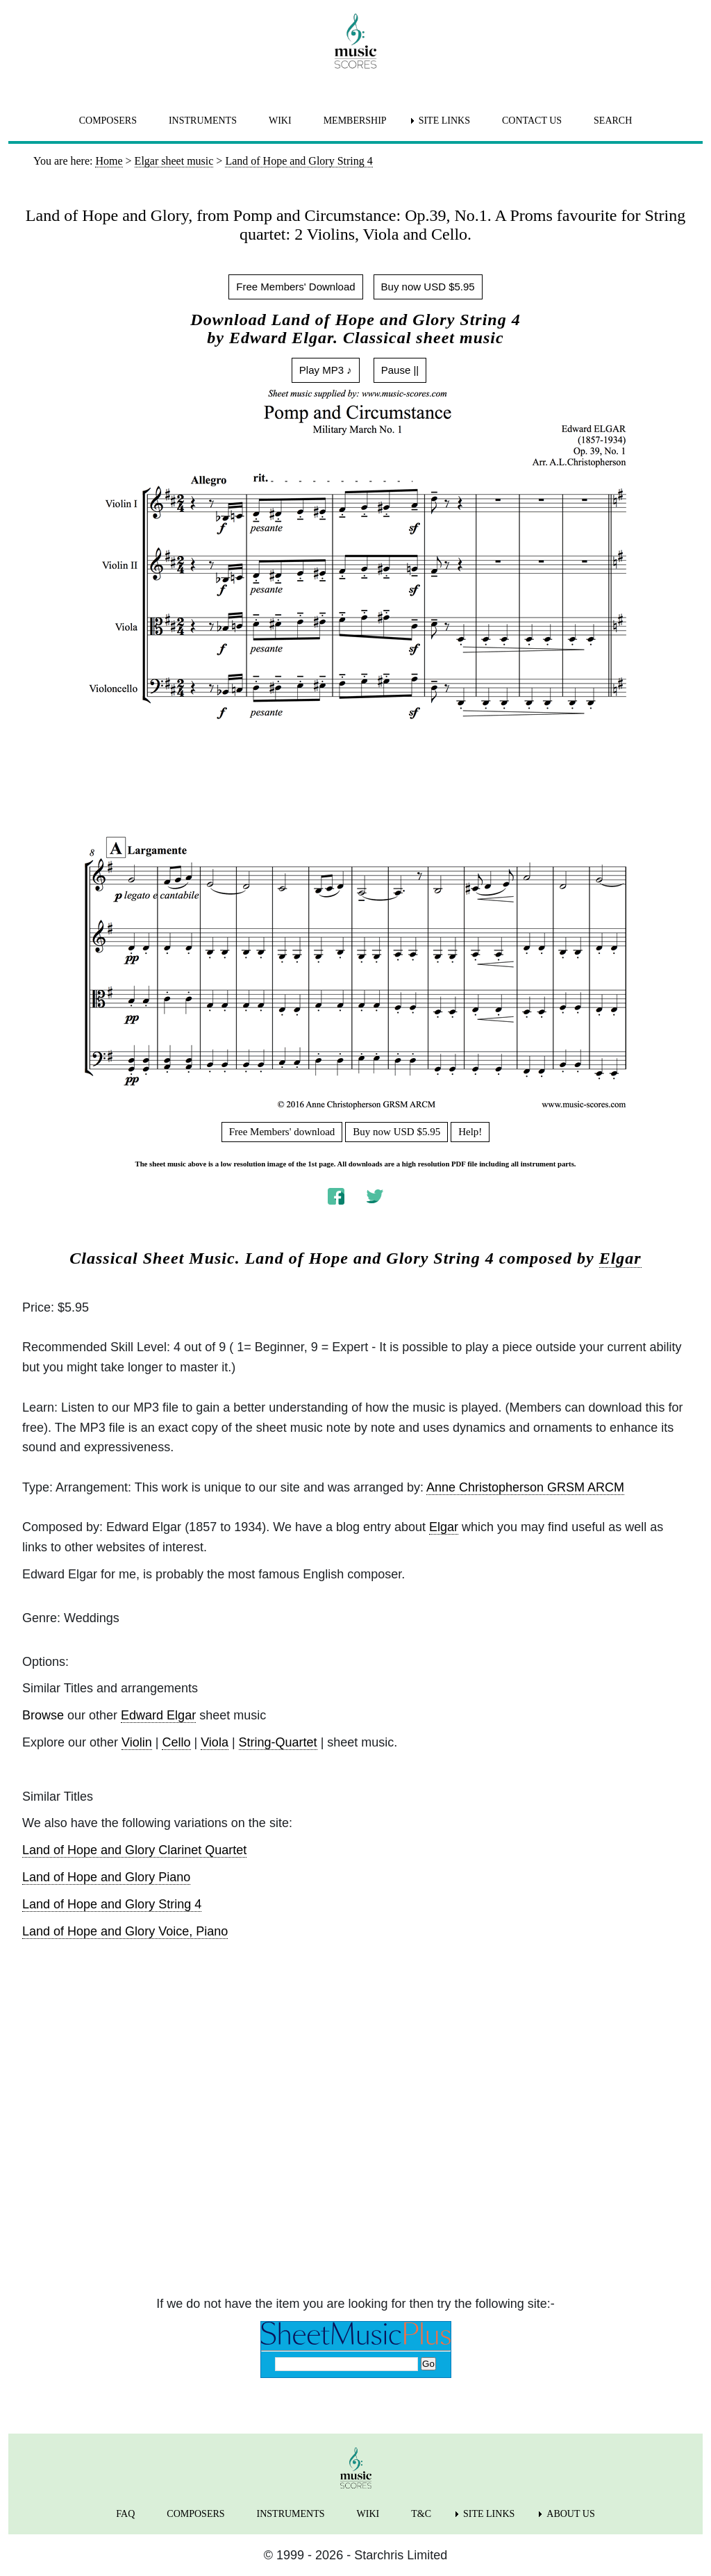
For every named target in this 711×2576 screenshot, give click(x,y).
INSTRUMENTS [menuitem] (203, 120)
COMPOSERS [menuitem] (108, 120)
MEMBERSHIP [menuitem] (355, 120)
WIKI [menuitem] (280, 120)
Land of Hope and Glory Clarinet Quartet (134, 1850)
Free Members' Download (295, 286)
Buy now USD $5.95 (428, 286)
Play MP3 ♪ (325, 370)
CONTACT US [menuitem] (532, 120)
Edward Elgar (158, 1715)
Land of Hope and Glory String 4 (111, 1904)
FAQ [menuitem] (125, 2514)
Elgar (620, 1258)
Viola (214, 1742)
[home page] (355, 41)
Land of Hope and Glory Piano (106, 1877)
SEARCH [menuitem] (613, 120)
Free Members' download (282, 1131)
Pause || (400, 370)
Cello (176, 1742)
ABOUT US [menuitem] (570, 2514)
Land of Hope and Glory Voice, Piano (125, 1931)
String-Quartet (278, 1742)
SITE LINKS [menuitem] (444, 120)
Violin (137, 1742)
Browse (43, 1715)
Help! (470, 1131)
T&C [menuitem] (421, 2514)
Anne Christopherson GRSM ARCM (525, 1487)
